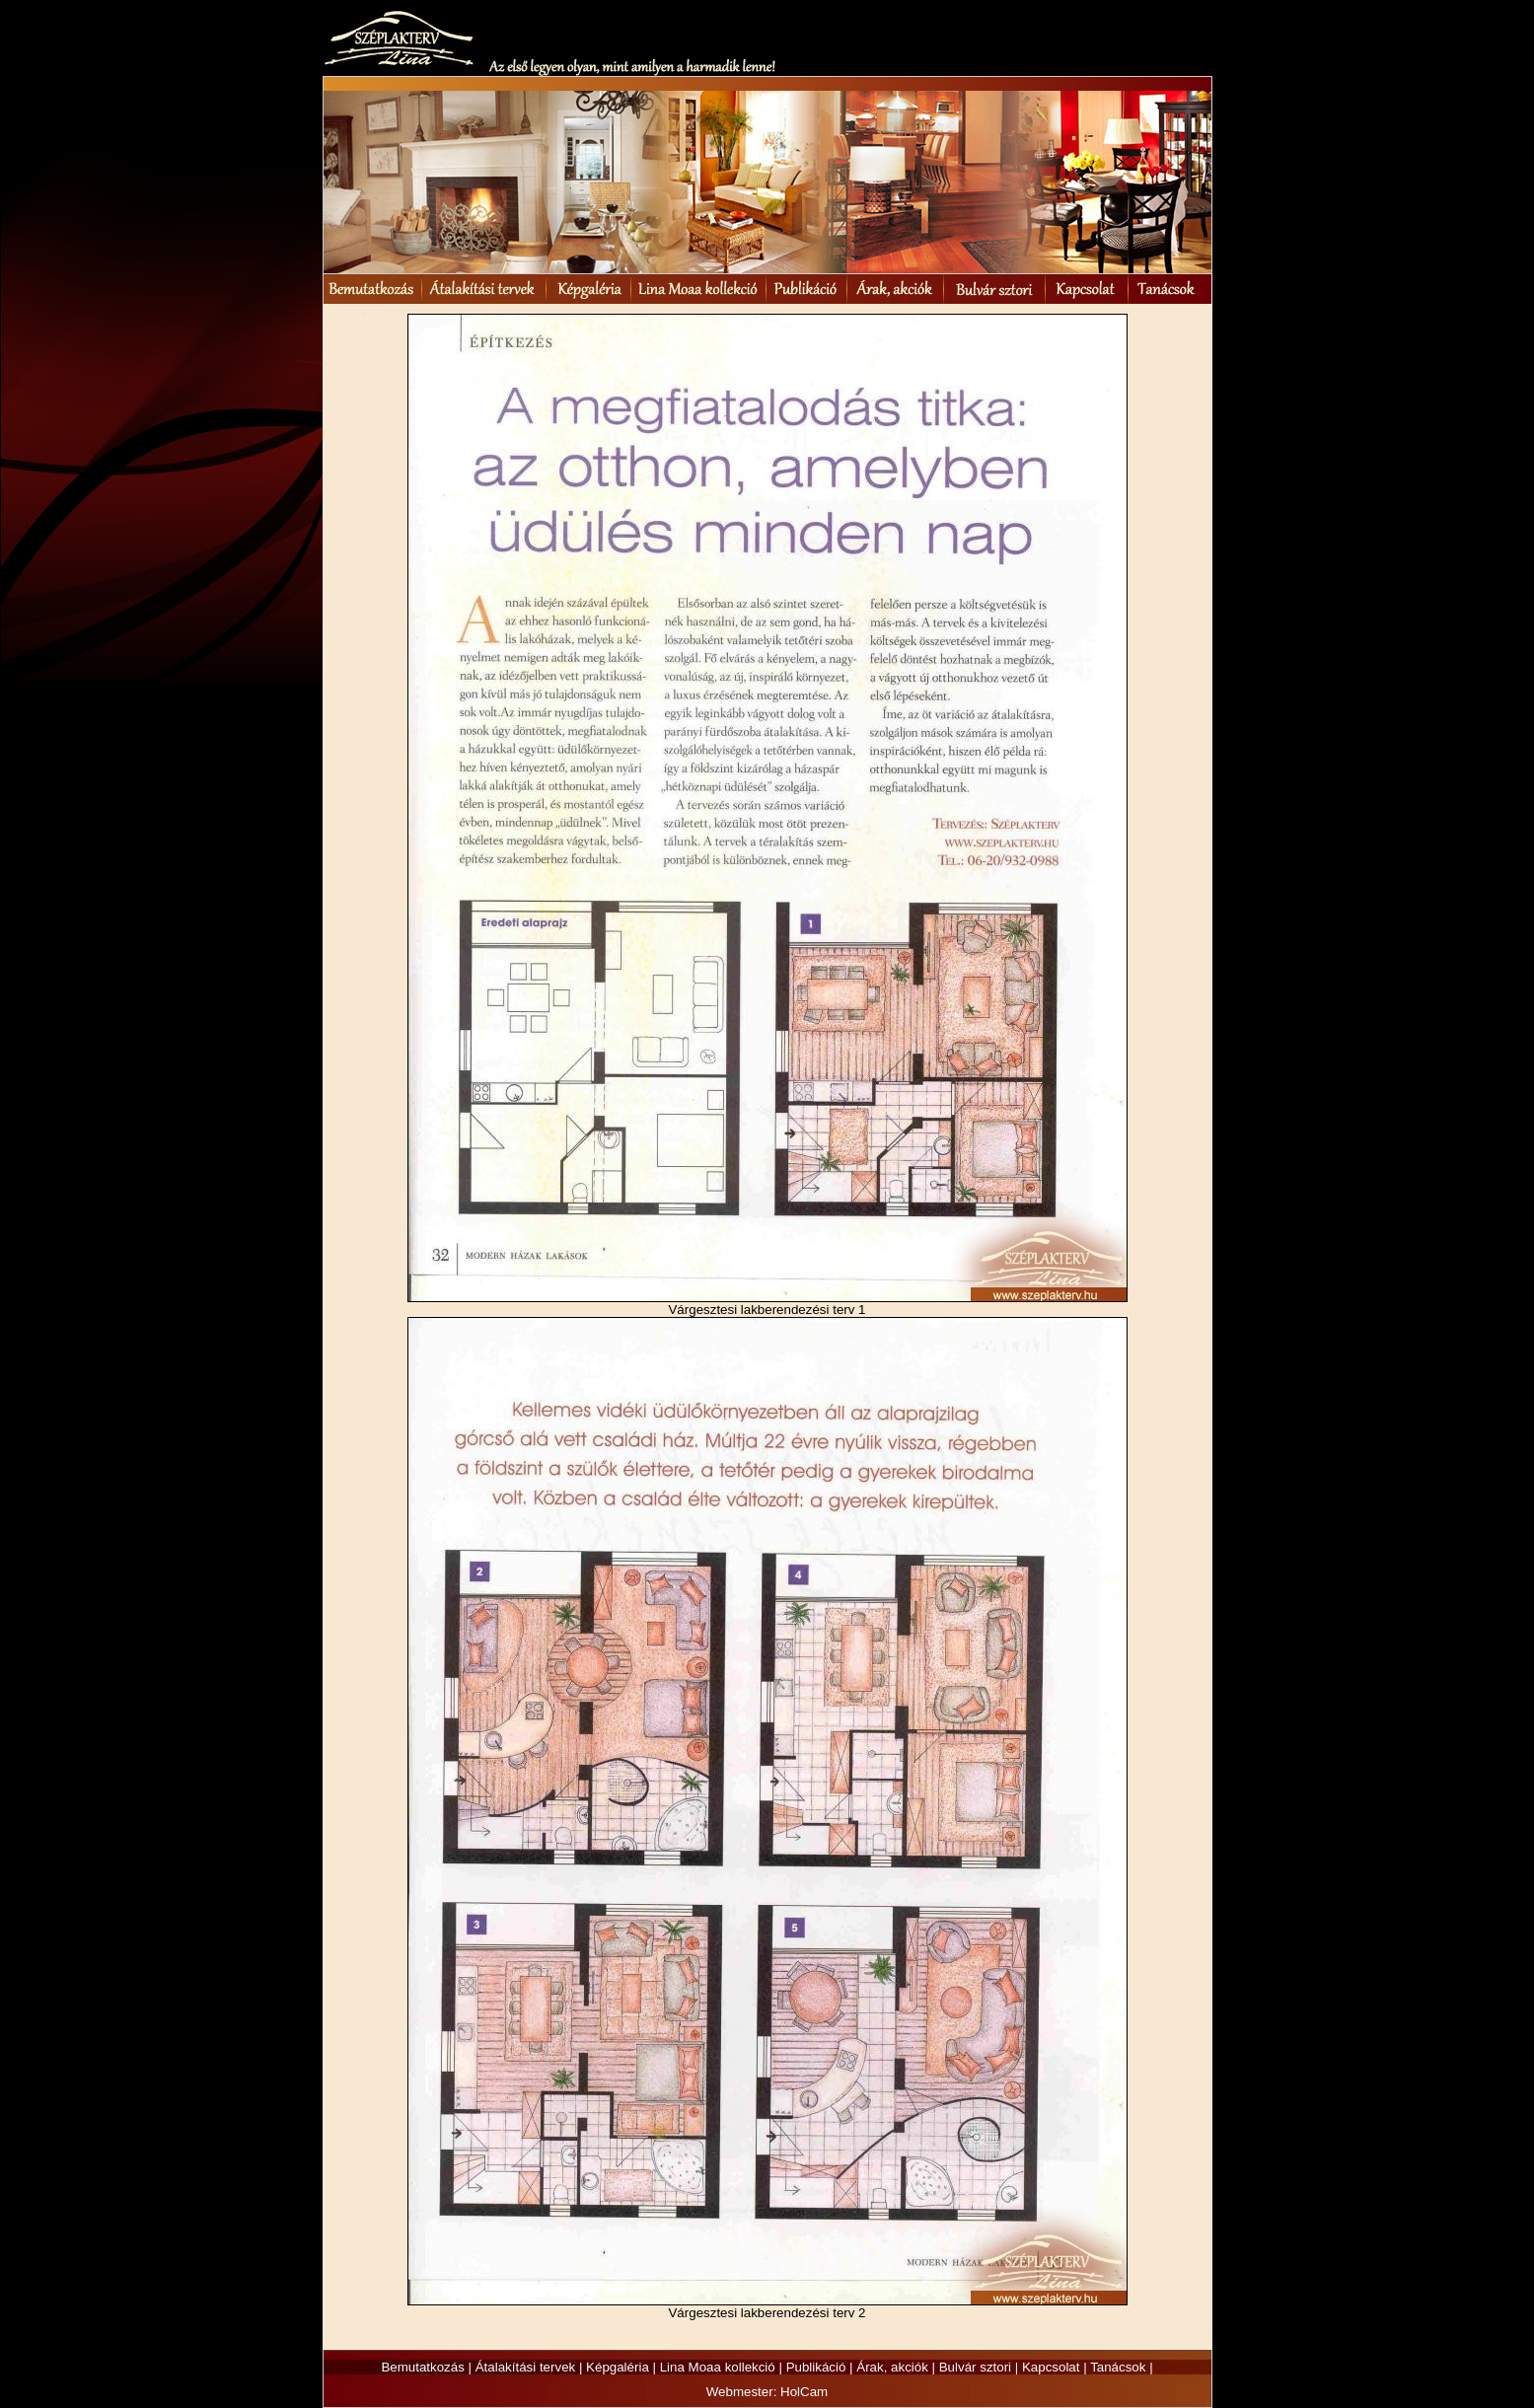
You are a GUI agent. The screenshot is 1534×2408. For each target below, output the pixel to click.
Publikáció (816, 2367)
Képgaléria (617, 2367)
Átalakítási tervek (525, 2367)
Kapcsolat (1051, 2367)
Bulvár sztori (975, 2367)
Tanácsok (1117, 2367)
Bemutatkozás (422, 2367)
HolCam (804, 2391)
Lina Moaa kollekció (717, 2367)
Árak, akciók (892, 2367)
